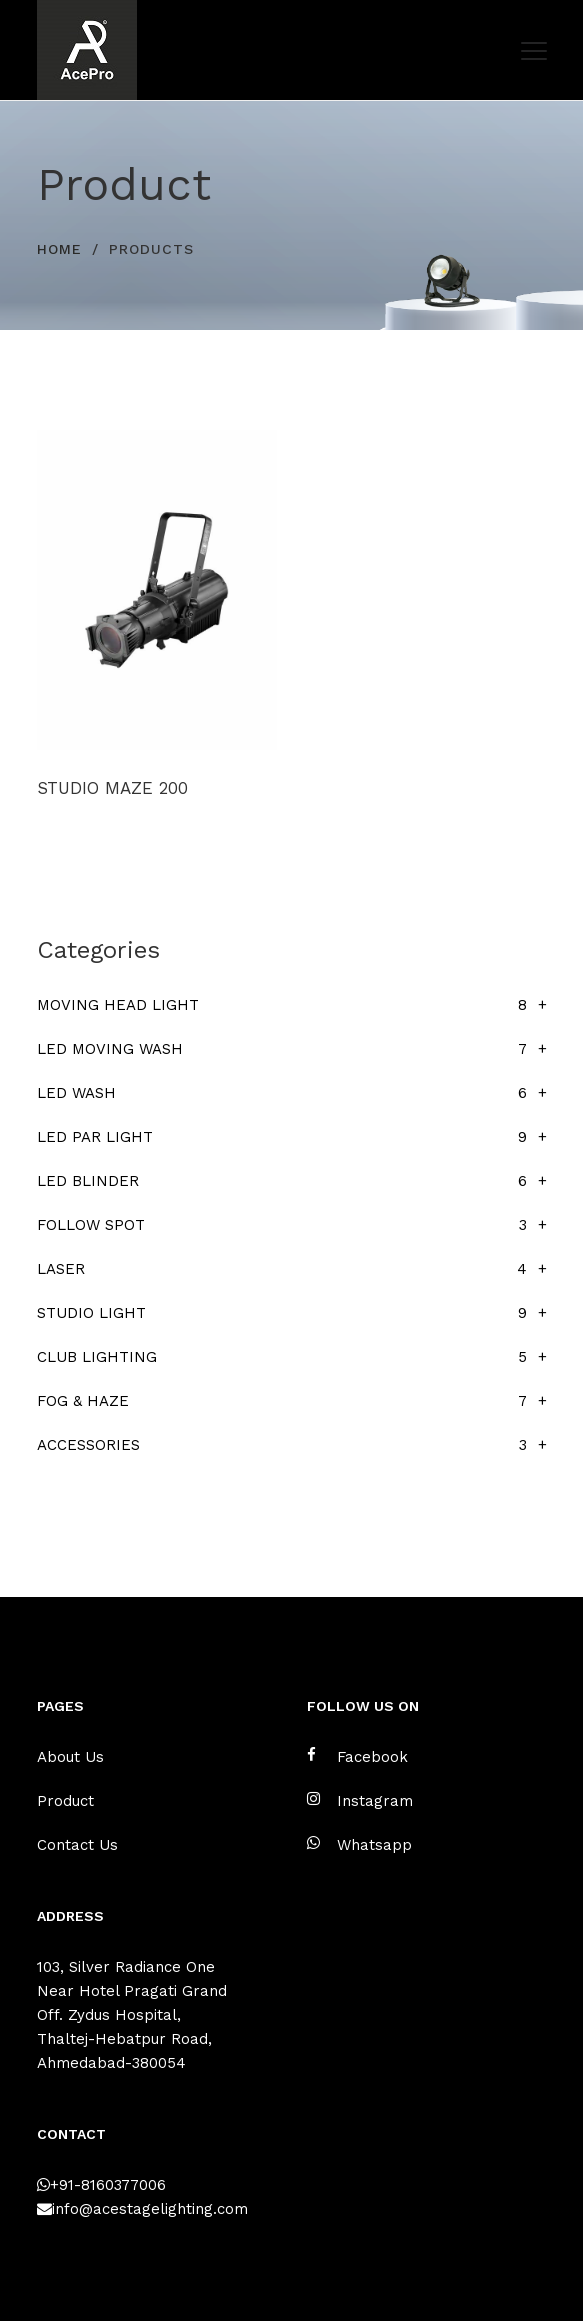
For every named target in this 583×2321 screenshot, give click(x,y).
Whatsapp (359, 1844)
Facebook (357, 1756)
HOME (59, 249)
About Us (70, 1757)
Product (65, 1801)
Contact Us (77, 1845)
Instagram (360, 1800)
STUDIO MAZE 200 (112, 788)
